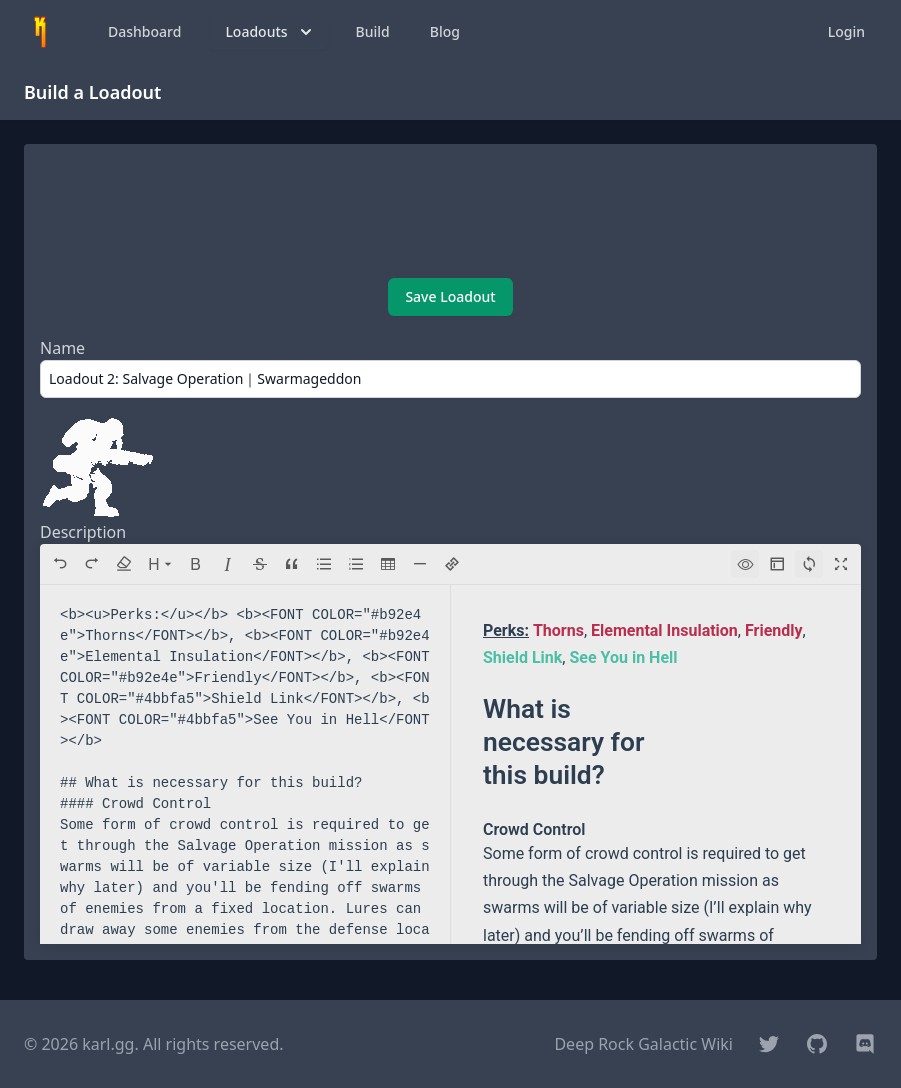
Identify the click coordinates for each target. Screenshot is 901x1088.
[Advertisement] (450, 213)
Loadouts (270, 32)
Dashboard (144, 31)
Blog (445, 31)
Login (846, 31)
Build (373, 31)
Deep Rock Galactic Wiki (643, 1044)
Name (62, 348)
